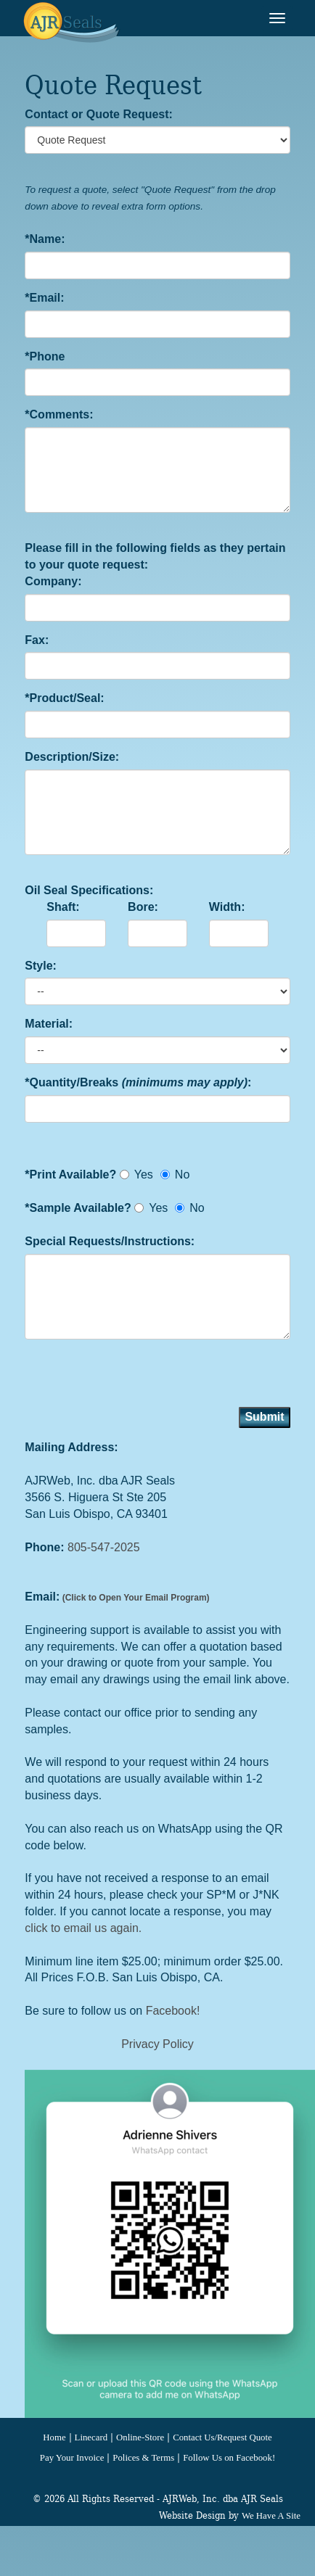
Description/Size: (72, 757)
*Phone (45, 356)
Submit (264, 1417)
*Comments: (59, 414)
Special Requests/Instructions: (110, 1241)
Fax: (37, 640)
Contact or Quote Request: (99, 114)
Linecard (91, 2437)
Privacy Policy (157, 2044)
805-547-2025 (104, 1547)
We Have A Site (271, 2516)
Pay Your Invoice (72, 2458)
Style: (41, 965)
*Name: (45, 239)
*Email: (44, 298)
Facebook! (173, 2011)
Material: (49, 1023)
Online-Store (140, 2437)
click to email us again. (83, 1928)
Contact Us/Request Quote (222, 2437)
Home (54, 2437)
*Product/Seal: (64, 698)
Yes (136, 1174)
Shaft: (62, 907)
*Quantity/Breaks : (138, 1082)
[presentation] (135, 1378)
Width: (227, 907)
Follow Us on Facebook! (229, 2458)
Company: (53, 581)
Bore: (143, 907)
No (174, 1174)
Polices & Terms (143, 2458)
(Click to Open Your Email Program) (134, 1598)
